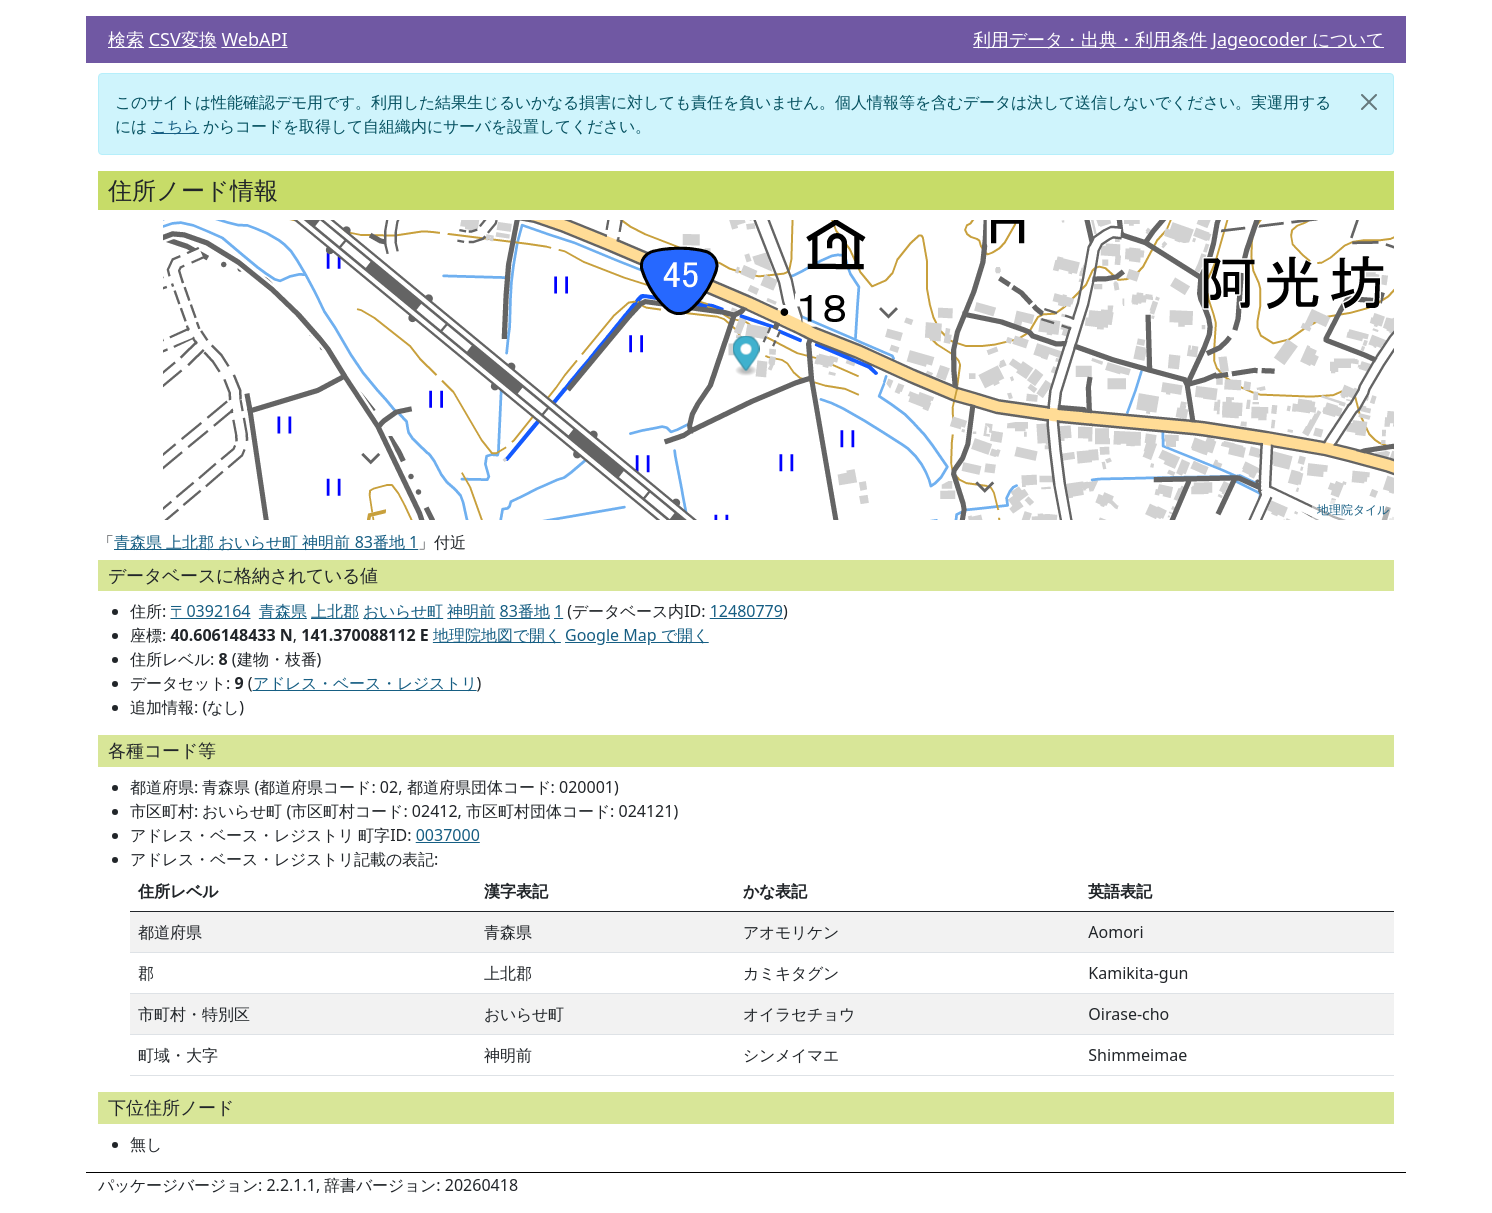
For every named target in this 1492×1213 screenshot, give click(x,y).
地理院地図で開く (497, 635)
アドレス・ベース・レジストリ (365, 683)
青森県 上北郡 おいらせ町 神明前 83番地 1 (266, 542)
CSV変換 (183, 39)
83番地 (525, 611)
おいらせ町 (403, 611)
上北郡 (335, 611)
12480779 (746, 611)
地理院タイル (1353, 510)
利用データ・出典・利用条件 (1090, 39)
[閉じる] (1369, 102)
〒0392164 (210, 611)
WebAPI (254, 39)
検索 (126, 39)
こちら (175, 126)
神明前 (471, 611)
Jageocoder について (1298, 39)
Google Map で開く (637, 635)
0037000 (448, 835)
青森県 (283, 611)
